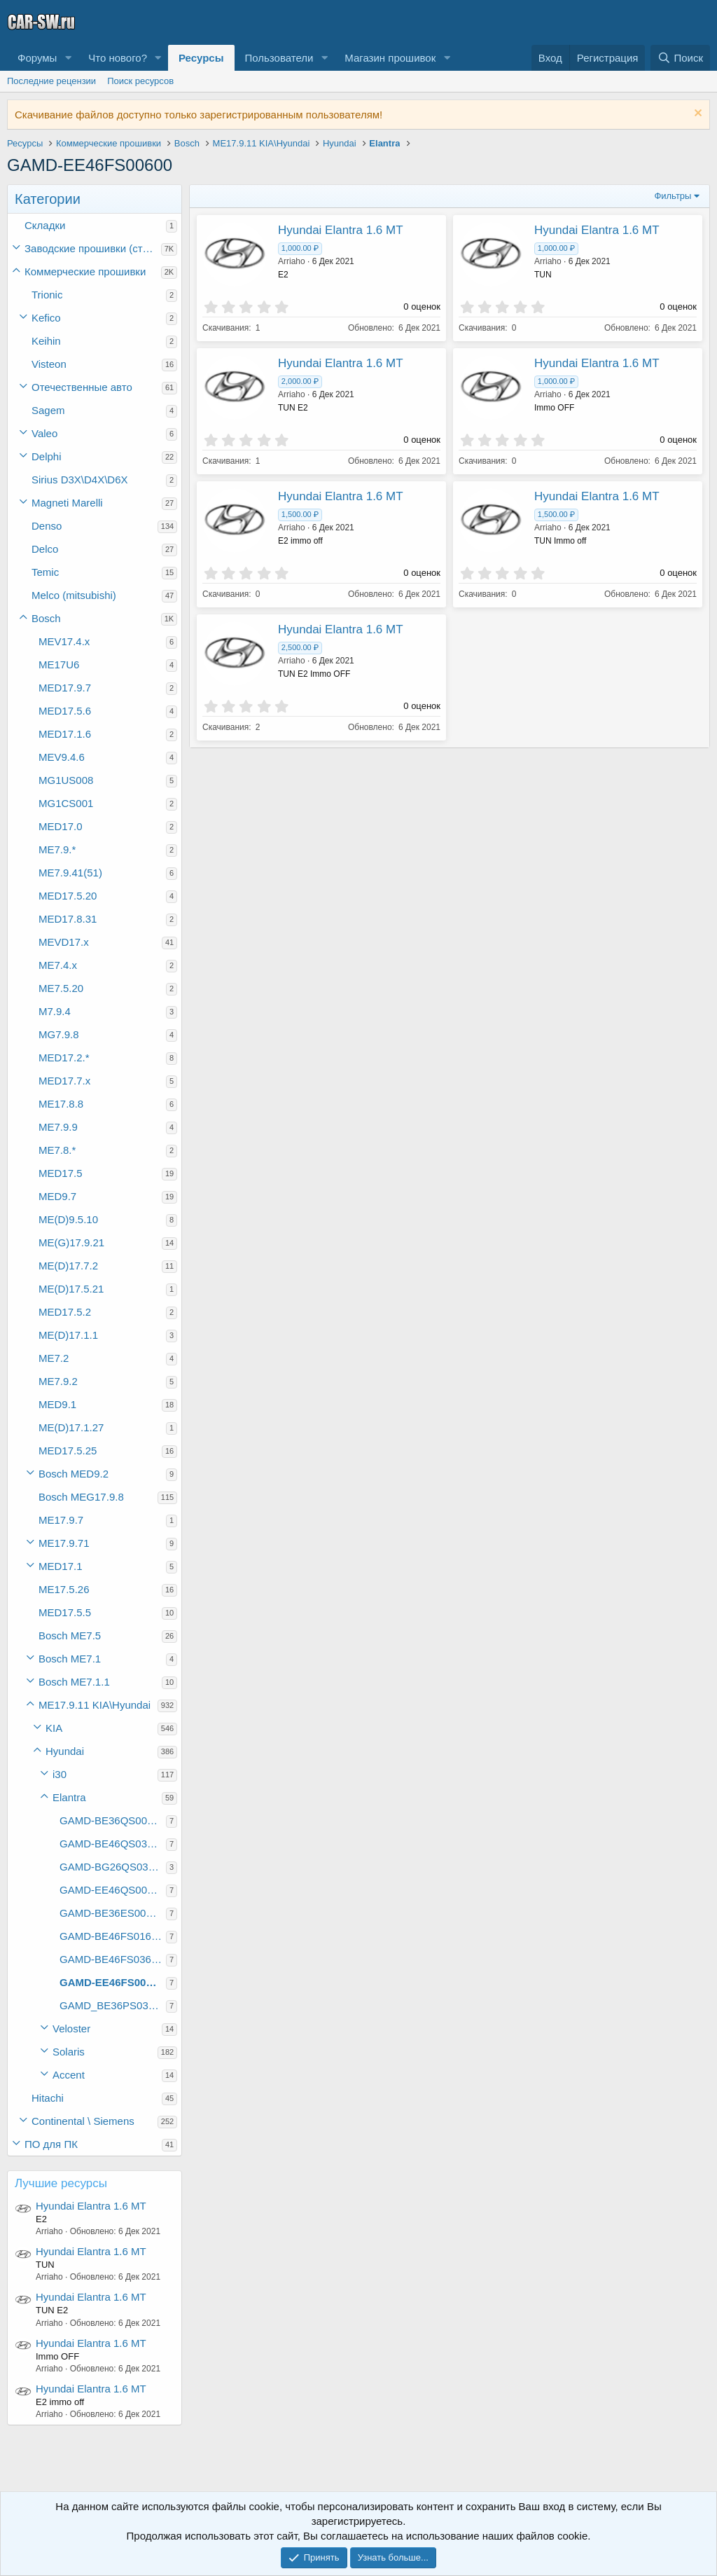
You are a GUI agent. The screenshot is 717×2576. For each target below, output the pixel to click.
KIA (54, 1728)
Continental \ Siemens (83, 2121)
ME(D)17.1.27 (71, 1427)
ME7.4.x (58, 965)
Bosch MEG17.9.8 (81, 1497)
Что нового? (117, 58)
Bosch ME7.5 (70, 1635)
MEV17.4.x (64, 641)
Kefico (46, 318)
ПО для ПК (51, 2144)
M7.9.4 (55, 1011)
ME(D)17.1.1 (68, 1335)
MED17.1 (61, 1566)
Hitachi (48, 2098)
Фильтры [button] (672, 196)
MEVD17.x (64, 942)
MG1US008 (66, 780)
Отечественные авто (82, 387)
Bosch (46, 618)
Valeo (44, 433)
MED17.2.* (64, 1057)
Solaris (69, 2052)
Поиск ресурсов (140, 81)
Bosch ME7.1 (70, 1659)
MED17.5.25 (68, 1450)
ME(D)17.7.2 (68, 1266)
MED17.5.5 (65, 1612)
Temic (45, 572)
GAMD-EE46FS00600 (111, 1982)
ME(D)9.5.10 (68, 1219)
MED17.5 (61, 1173)
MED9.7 (57, 1196)
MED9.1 (57, 1404)
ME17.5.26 (64, 1589)
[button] (68, 58)
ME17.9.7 (61, 1520)
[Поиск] (680, 58)
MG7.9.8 (59, 1034)
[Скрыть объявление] (696, 114)
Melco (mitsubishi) (74, 595)
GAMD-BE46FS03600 (111, 1959)
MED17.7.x (64, 1081)
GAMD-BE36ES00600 (111, 1913)
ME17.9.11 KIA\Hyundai (95, 1705)
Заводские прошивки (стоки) (93, 248)
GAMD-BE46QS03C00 (113, 1844)
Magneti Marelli (67, 503)
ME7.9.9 (58, 1127)
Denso (47, 526)
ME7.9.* (57, 849)
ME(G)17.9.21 (71, 1242)
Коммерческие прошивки (85, 271)
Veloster (71, 2028)
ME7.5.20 (61, 988)
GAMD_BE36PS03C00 (113, 2005)
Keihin (46, 341)
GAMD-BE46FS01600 (111, 1936)
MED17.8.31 (68, 919)
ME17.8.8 (61, 1104)
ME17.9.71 (64, 1543)
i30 (60, 1774)
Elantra (69, 1797)
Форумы (37, 58)
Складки (45, 225)
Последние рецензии (51, 81)
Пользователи (279, 58)
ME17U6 (59, 664)
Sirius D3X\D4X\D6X (80, 479)
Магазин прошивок (390, 58)
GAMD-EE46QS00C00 (113, 1890)
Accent (69, 2075)
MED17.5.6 (65, 711)
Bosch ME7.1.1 (74, 1682)
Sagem (48, 410)
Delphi (47, 456)
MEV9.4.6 (62, 757)
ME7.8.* (57, 1150)
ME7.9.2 (58, 1381)
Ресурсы (201, 58)
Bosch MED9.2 (74, 1474)
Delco (45, 549)
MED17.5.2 (65, 1312)
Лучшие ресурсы (61, 2183)
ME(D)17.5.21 (71, 1289)
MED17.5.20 (68, 896)
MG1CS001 (66, 803)
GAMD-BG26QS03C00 (113, 1867)
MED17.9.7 (65, 688)
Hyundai (65, 1751)
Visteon (49, 364)
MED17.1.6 (65, 734)
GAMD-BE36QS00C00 (113, 1820)
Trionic (47, 295)
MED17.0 (61, 826)
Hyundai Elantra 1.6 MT (91, 2206)
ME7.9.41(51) (70, 873)
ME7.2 (54, 1358)
